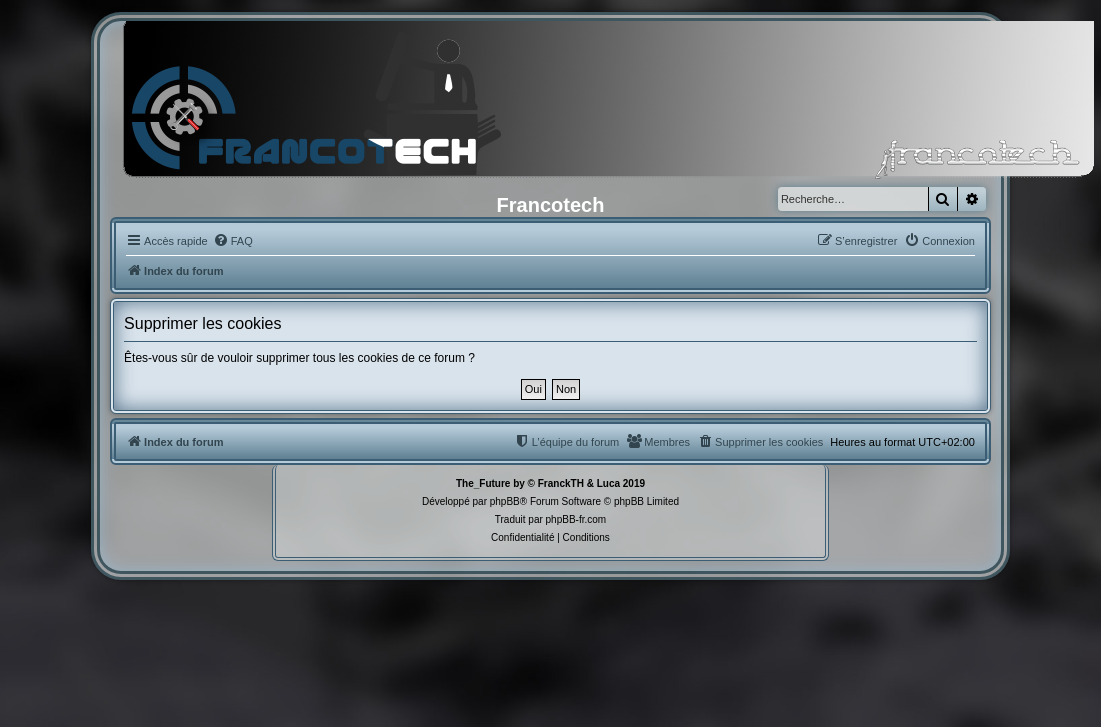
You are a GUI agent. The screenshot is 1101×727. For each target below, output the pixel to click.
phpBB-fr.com (576, 519)
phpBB (505, 501)
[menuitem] (233, 241)
